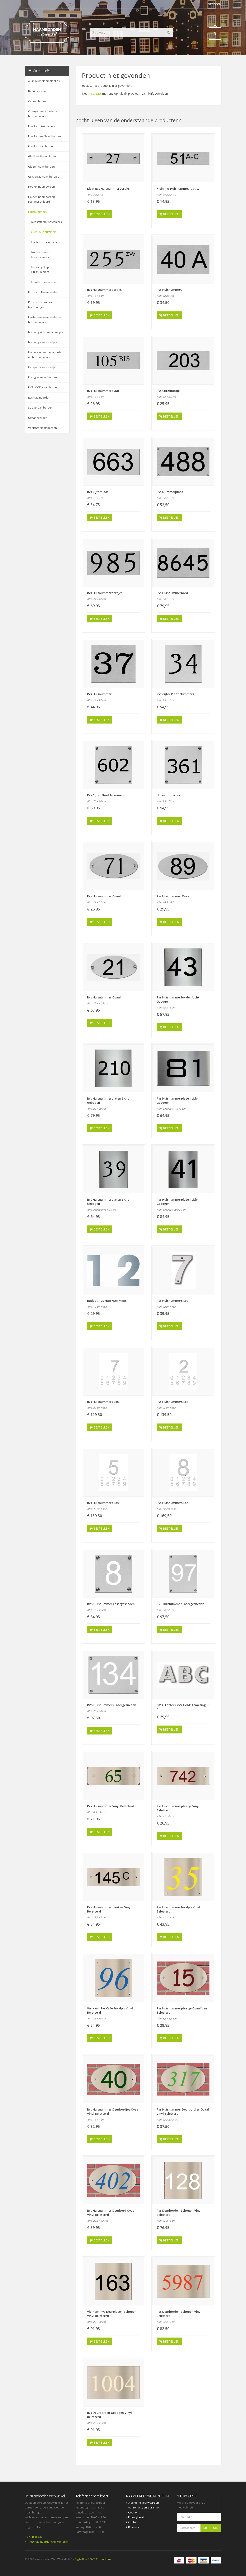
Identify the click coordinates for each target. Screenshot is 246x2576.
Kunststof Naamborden (43, 292)
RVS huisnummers (45, 232)
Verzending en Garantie (143, 2507)
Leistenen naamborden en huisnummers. (45, 319)
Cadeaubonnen (38, 101)
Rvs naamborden (39, 397)
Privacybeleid (136, 2517)
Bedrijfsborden (37, 91)
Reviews (133, 2527)
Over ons (134, 2512)
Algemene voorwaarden (143, 2503)
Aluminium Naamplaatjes (44, 81)
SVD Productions (100, 2559)
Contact (133, 2522)
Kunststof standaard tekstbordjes (41, 304)
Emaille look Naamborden (44, 136)
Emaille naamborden (41, 146)
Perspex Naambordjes (42, 367)
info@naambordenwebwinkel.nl (47, 2541)
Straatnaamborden (40, 407)
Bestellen (100, 214)
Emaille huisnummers (41, 126)
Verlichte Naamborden (42, 428)
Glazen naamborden (41, 166)
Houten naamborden (41, 186)
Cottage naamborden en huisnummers (43, 113)
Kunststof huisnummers (46, 222)
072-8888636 (34, 2537)
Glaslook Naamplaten (42, 156)
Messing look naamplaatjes (45, 332)
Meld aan (210, 2528)
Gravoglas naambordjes (43, 176)
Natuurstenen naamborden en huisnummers (45, 354)
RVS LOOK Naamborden (43, 387)
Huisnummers (37, 212)
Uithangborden (37, 418)
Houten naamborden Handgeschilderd (41, 199)
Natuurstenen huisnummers (40, 254)
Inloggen (214, 4)
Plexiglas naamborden (42, 377)
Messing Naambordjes (42, 342)
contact (96, 93)
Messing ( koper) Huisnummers (41, 269)
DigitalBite (81, 2559)
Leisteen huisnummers (45, 242)
